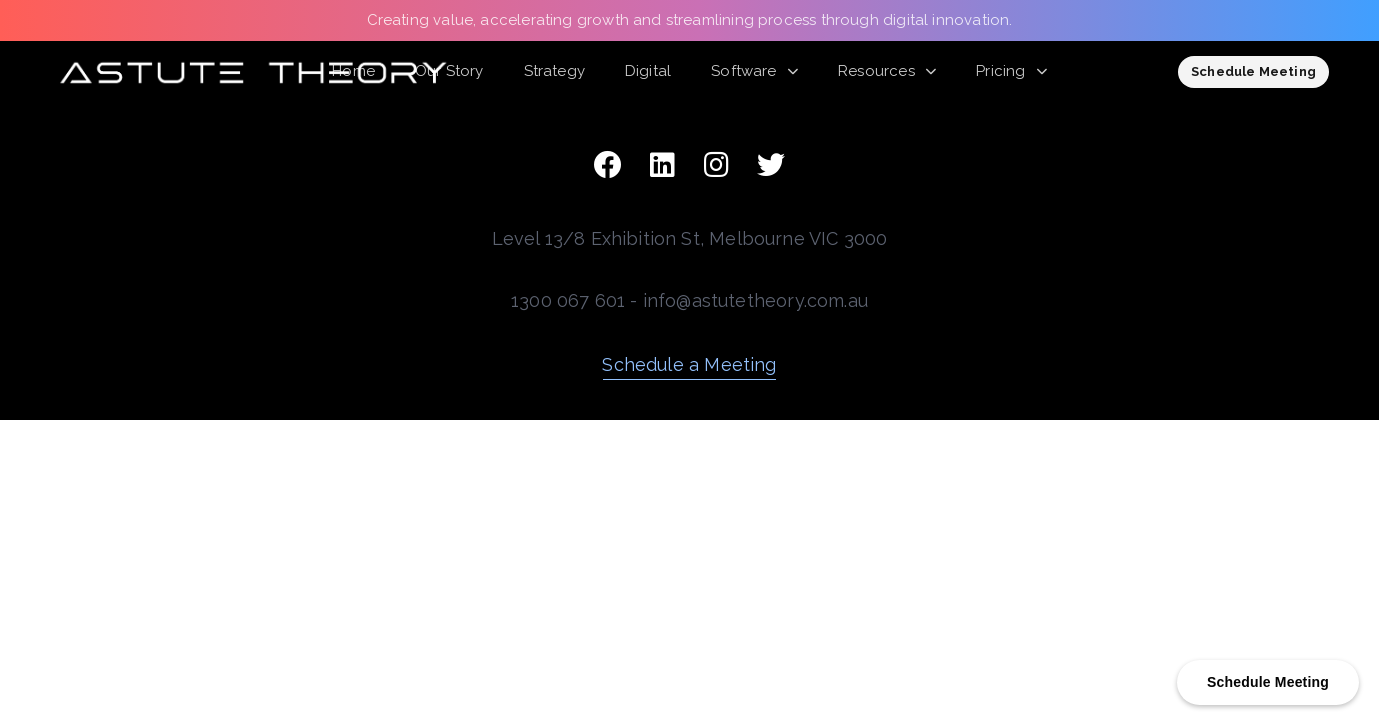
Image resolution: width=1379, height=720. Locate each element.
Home (353, 71)
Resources (887, 71)
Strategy (554, 71)
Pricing (1011, 71)
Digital (648, 71)
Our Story (449, 71)
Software (754, 71)
